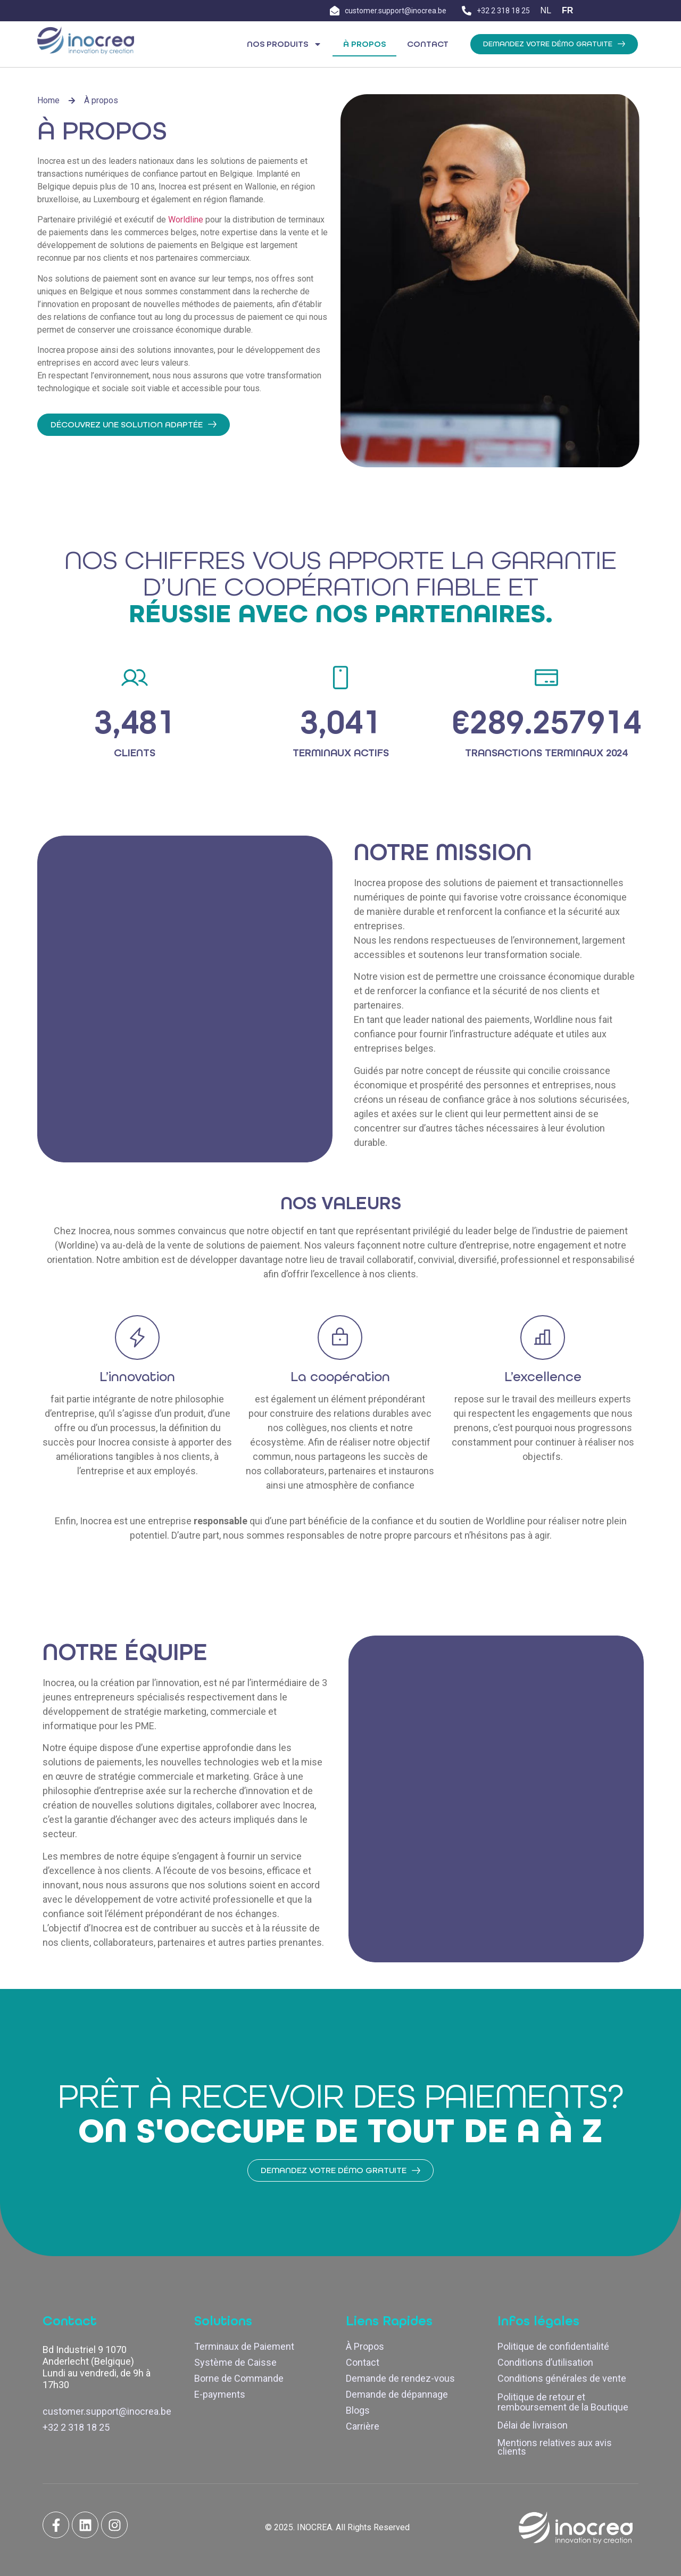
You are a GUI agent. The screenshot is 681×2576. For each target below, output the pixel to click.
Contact (428, 44)
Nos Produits (284, 44)
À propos (364, 44)
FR (567, 10)
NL (546, 10)
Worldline (186, 219)
